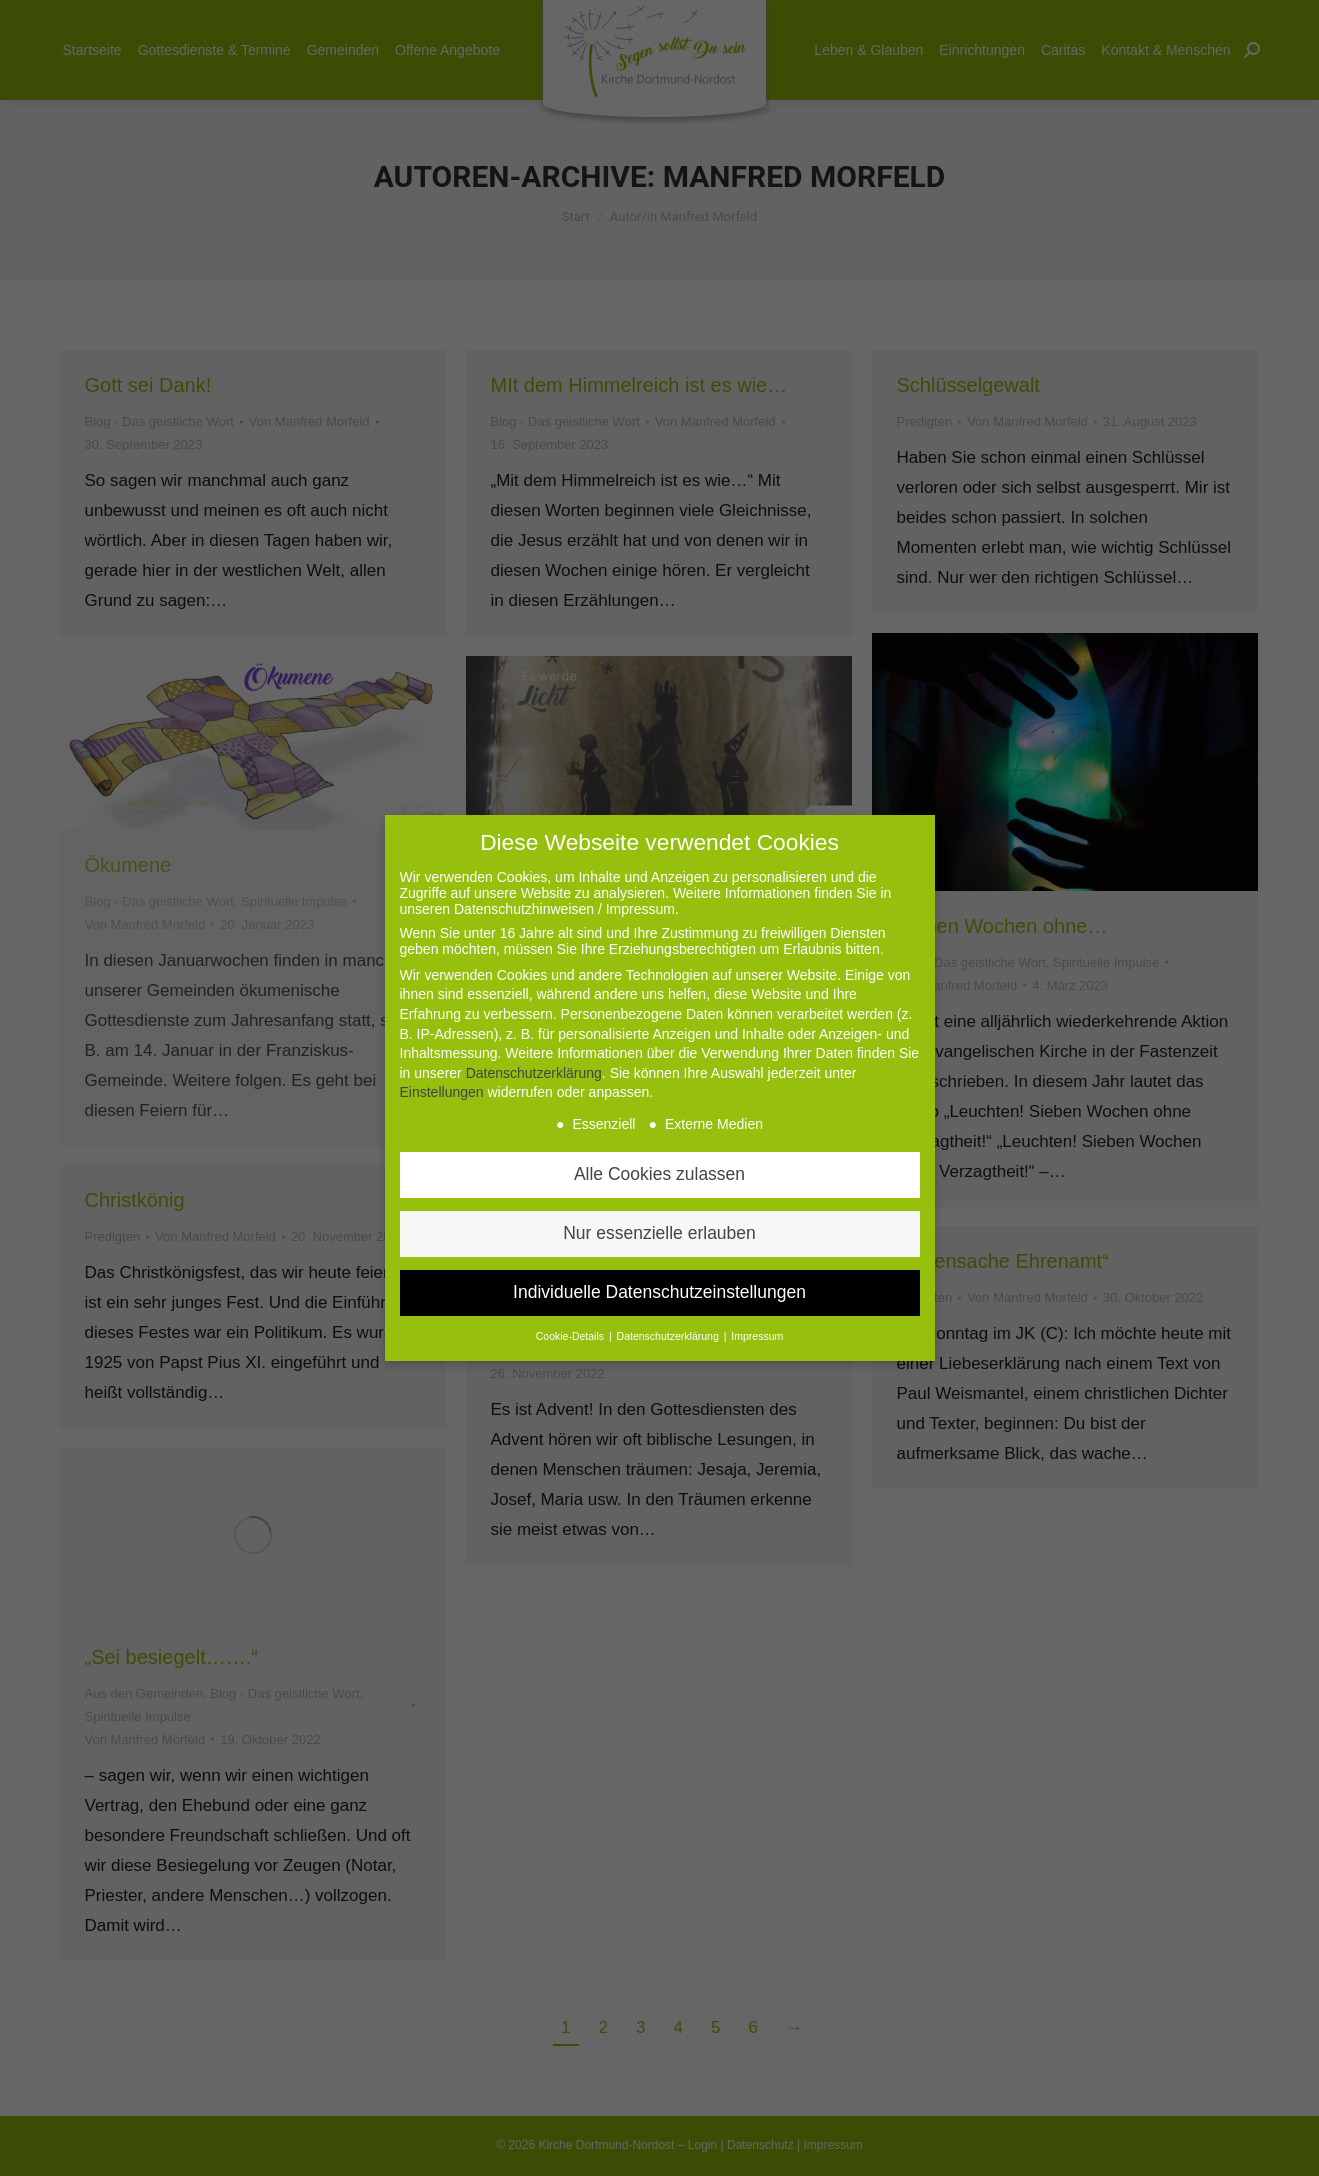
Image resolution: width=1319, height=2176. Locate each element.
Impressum (757, 1332)
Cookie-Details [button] (571, 1332)
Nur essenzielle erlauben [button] (659, 1229)
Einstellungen (442, 1088)
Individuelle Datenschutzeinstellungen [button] (659, 1288)
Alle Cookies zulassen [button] (659, 1170)
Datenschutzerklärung (534, 1069)
